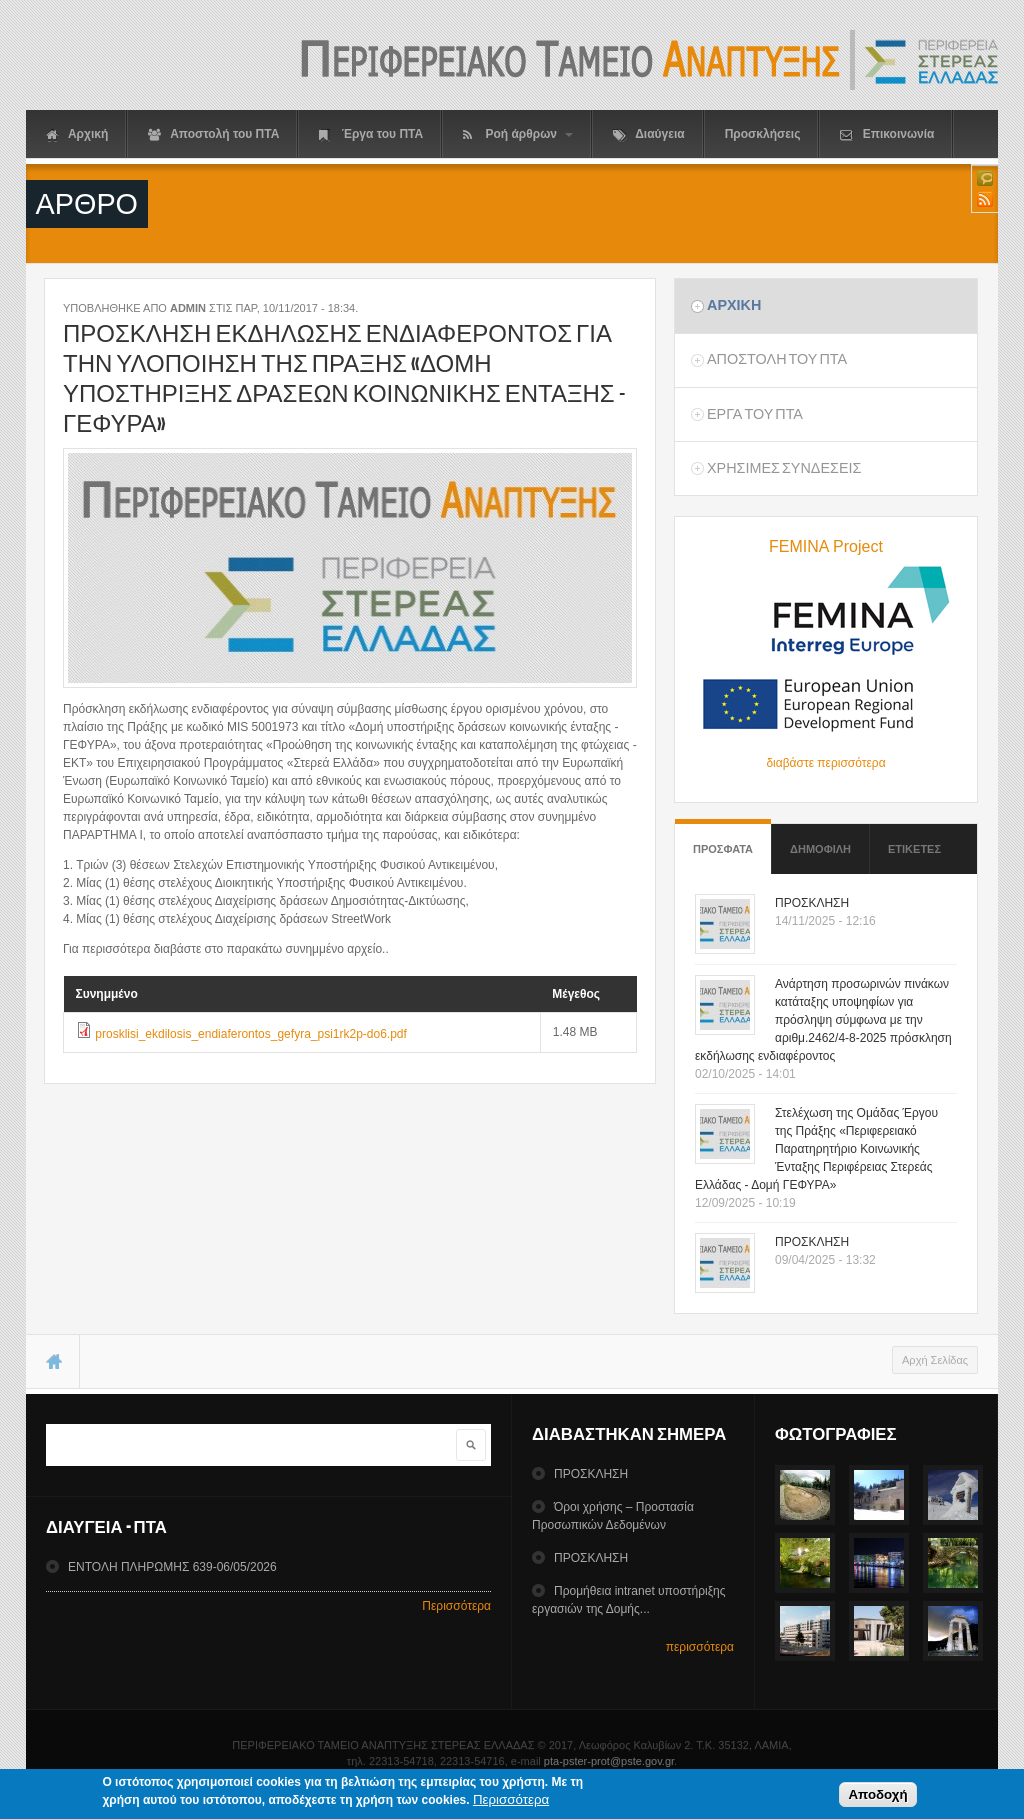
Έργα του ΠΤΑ (371, 134)
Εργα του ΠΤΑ (755, 414)
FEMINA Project (826, 546)
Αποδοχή (877, 1798)
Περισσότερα (456, 1606)
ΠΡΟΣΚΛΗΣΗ (812, 903)
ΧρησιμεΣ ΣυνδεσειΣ (784, 468)
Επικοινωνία (887, 134)
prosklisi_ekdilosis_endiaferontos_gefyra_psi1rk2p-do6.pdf (251, 1034)
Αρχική (77, 134)
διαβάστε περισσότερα (825, 763)
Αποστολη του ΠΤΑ (777, 359)
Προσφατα (723, 839)
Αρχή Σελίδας (935, 1360)
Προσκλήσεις (763, 134)
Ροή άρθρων (518, 134)
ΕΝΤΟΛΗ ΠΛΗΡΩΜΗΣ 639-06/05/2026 (172, 1567)
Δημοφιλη (820, 849)
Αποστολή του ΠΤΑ (213, 134)
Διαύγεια (648, 134)
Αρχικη (734, 305)
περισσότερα (700, 1647)
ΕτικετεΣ (914, 849)
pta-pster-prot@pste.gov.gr (609, 1761)
